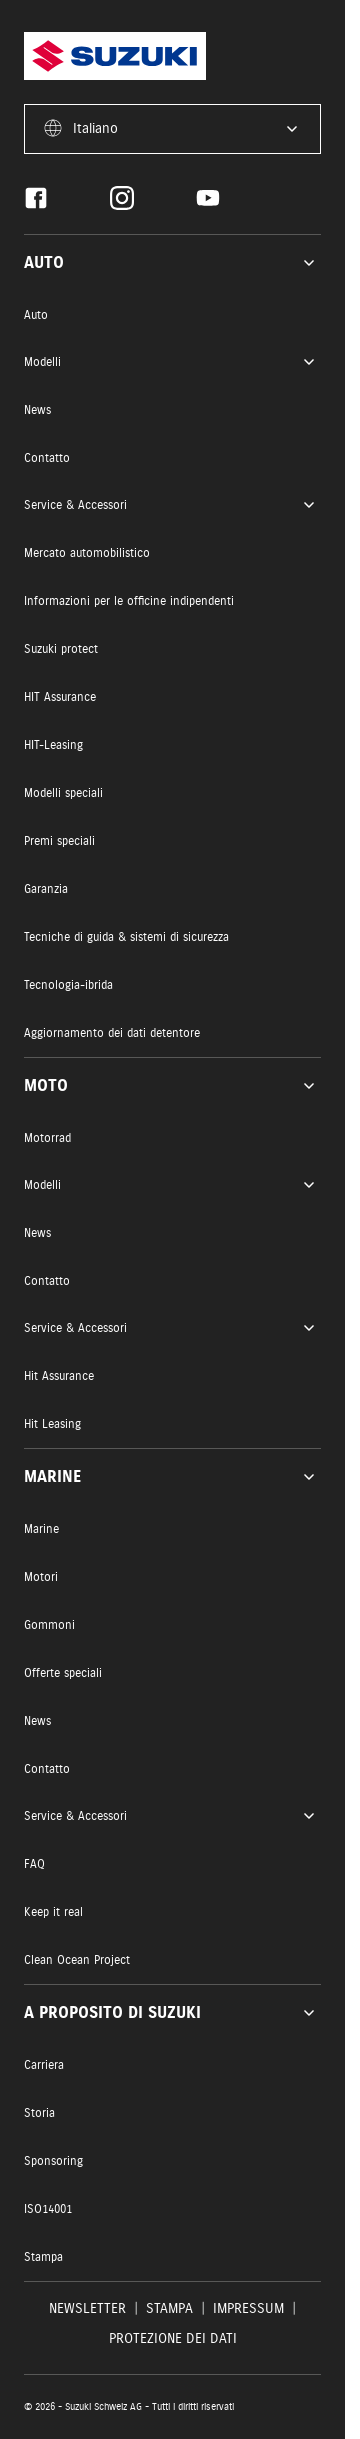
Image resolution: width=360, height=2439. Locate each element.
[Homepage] (115, 56)
